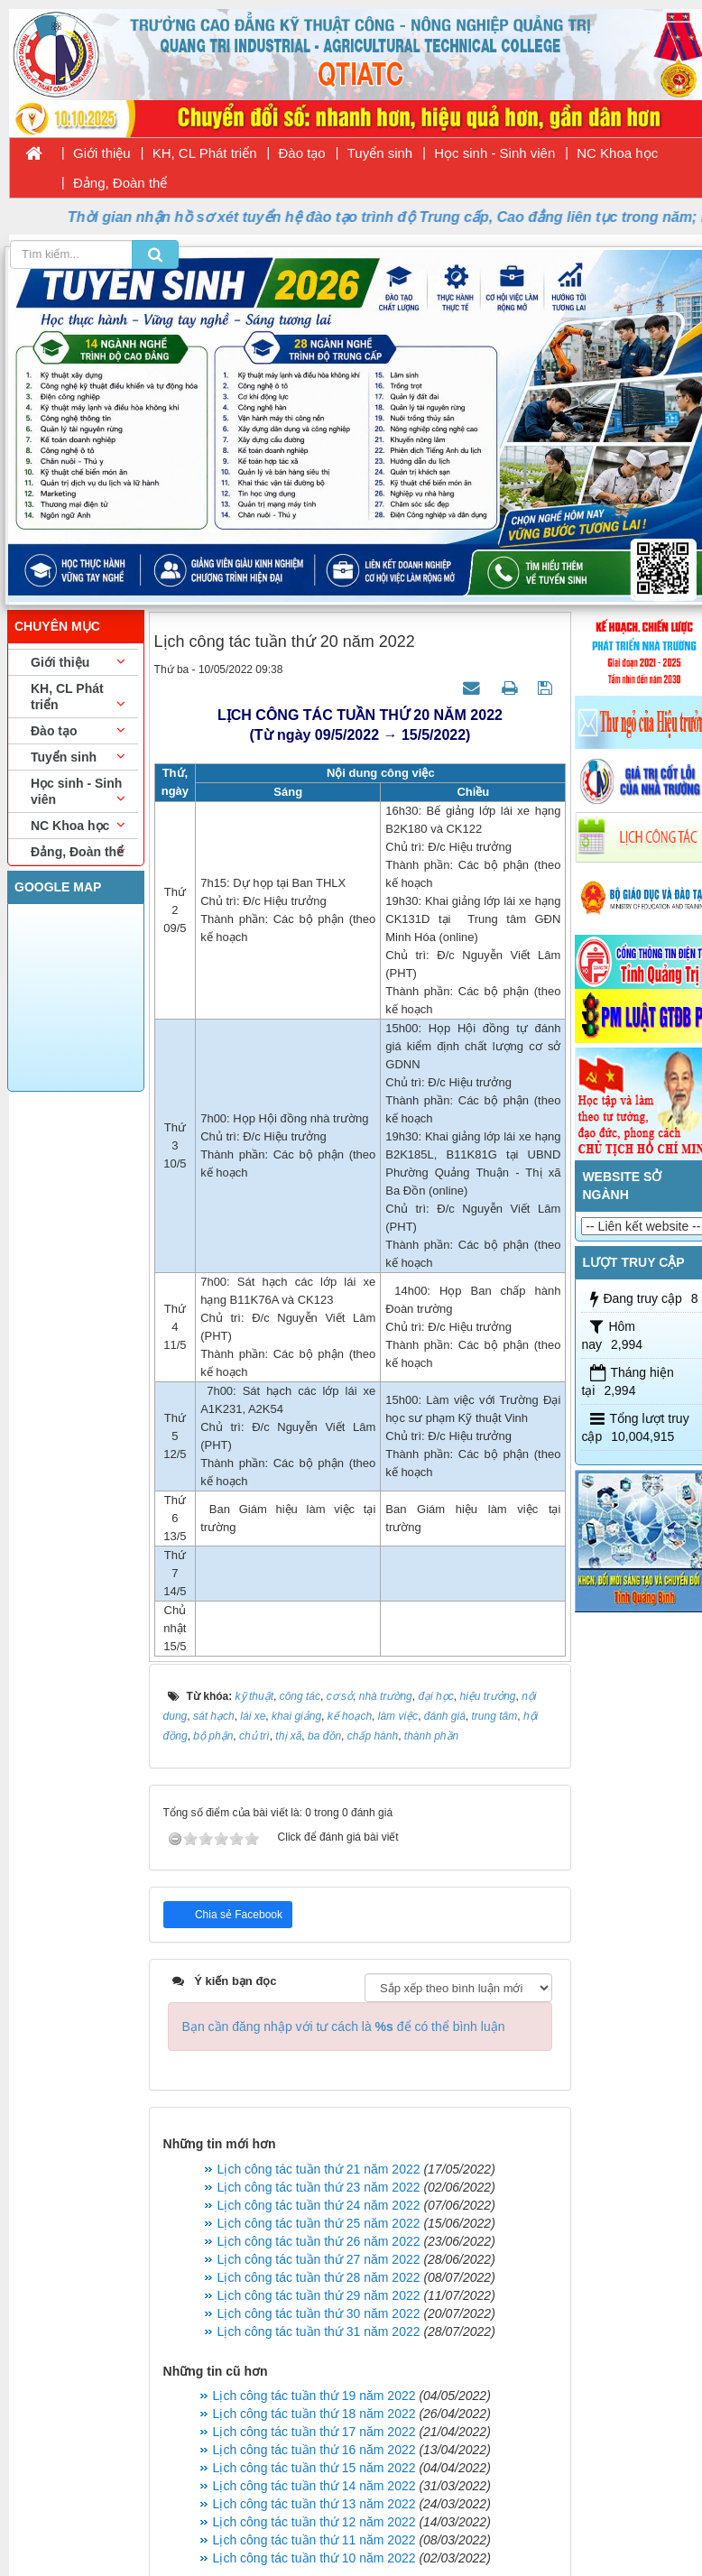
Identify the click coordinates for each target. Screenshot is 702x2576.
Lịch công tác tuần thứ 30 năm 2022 (318, 2313)
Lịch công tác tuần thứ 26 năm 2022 (318, 2241)
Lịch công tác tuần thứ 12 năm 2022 (314, 2522)
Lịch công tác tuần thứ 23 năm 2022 (318, 2187)
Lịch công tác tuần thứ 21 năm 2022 (318, 2169)
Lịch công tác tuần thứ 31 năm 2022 (318, 2331)
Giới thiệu (102, 153)
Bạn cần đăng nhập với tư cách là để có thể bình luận (343, 2026)
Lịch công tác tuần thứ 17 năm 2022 (314, 2431)
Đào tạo (302, 153)
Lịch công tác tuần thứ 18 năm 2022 (314, 2413)
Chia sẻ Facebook (237, 1914)
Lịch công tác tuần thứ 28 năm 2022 (318, 2277)
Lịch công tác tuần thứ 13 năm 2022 (314, 2504)
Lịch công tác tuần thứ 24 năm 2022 (318, 2205)
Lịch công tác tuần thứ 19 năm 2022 (314, 2395)
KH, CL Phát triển (204, 153)
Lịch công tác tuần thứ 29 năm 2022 (318, 2295)
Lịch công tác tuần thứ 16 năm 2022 (314, 2449)
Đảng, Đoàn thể (120, 182)
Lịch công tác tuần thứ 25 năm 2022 (318, 2223)
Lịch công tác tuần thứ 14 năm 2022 (314, 2486)
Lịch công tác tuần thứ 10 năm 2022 (314, 2558)
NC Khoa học (617, 153)
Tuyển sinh (379, 153)
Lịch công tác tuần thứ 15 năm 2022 (314, 2468)
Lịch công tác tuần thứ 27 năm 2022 (318, 2259)
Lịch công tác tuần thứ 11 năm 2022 (314, 2540)
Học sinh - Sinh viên (494, 153)
